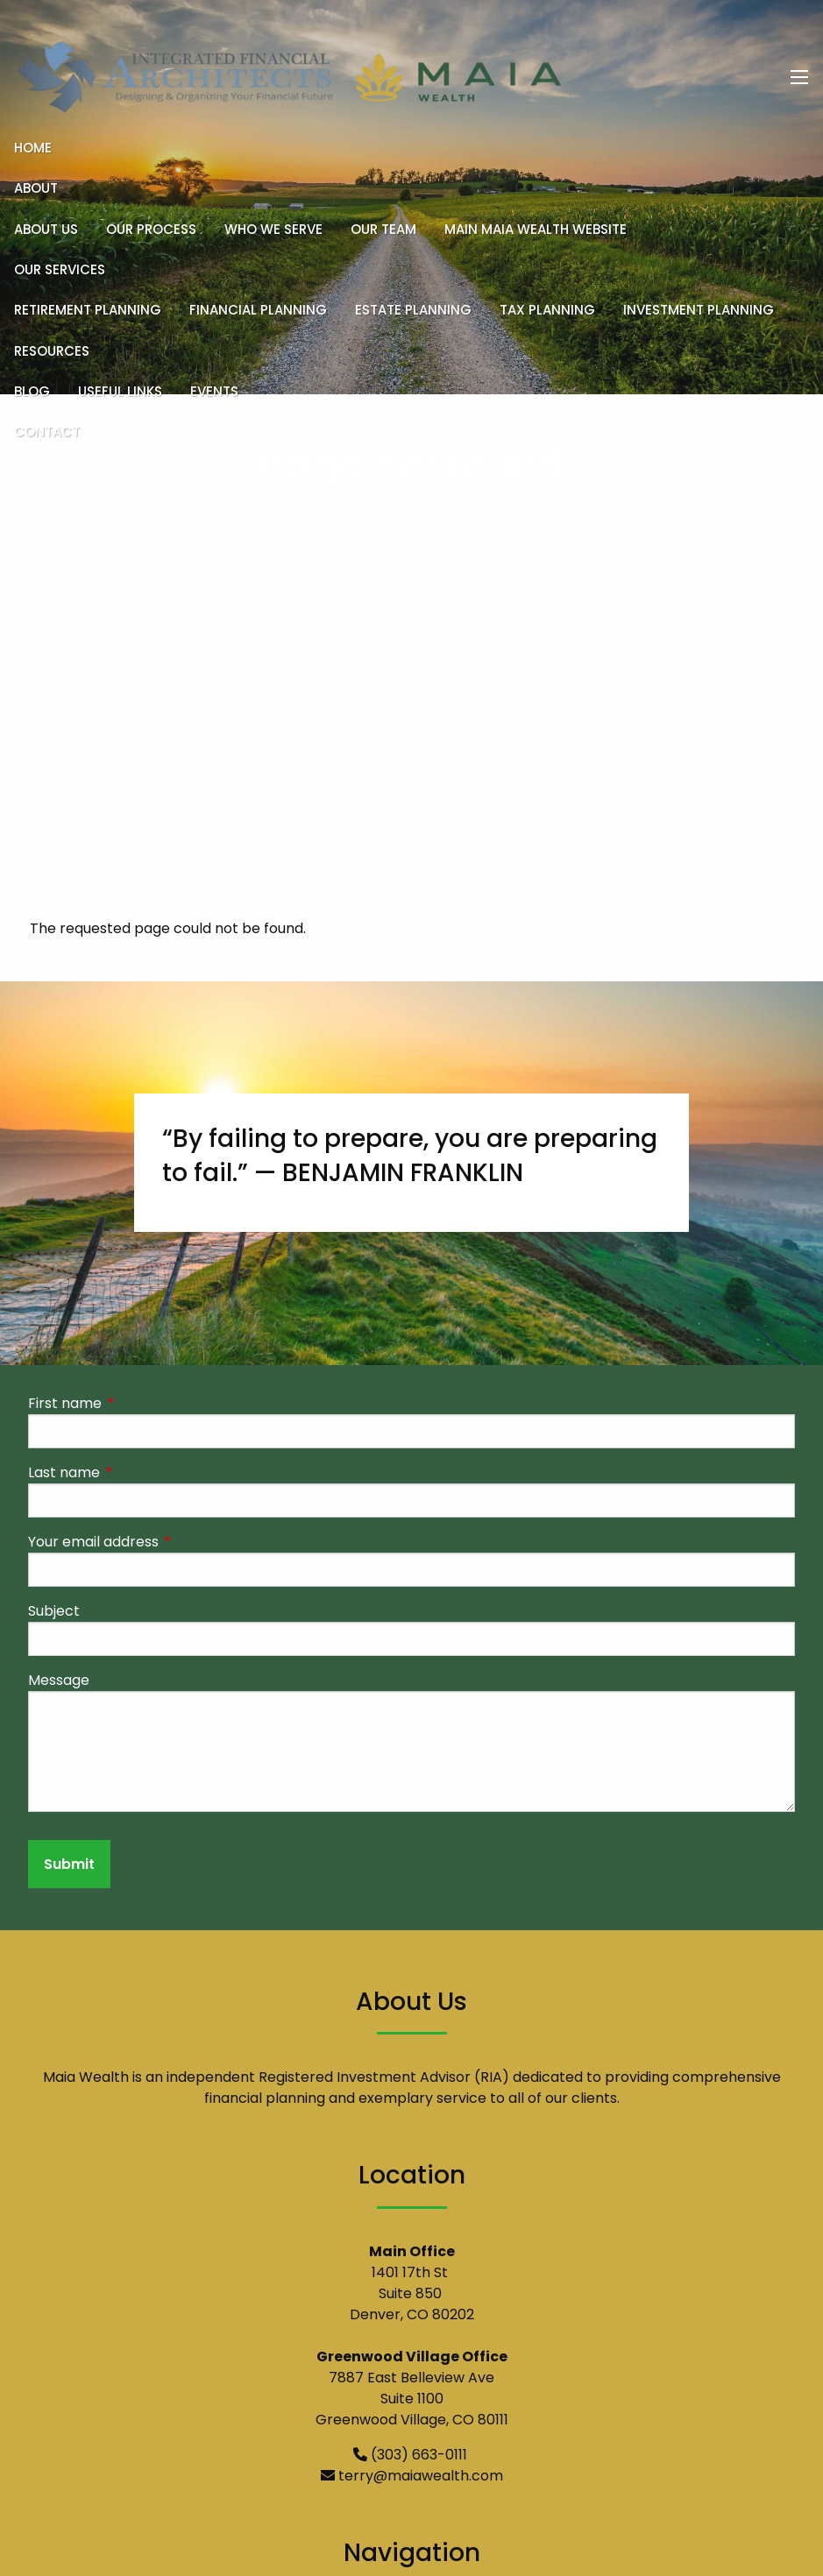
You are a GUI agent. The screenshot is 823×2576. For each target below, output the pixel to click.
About (36, 188)
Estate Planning (413, 310)
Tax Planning (547, 310)
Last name (134, 1473)
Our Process (151, 229)
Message (58, 1681)
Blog (32, 391)
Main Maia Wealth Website (535, 229)
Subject (54, 1612)
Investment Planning (698, 310)
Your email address (163, 1542)
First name (135, 1404)
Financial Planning (258, 310)
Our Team (383, 229)
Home (33, 147)
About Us (46, 229)
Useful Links (120, 391)
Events (214, 391)
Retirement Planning (87, 310)
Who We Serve (273, 229)
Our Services (59, 269)
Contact (47, 431)
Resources (51, 351)
